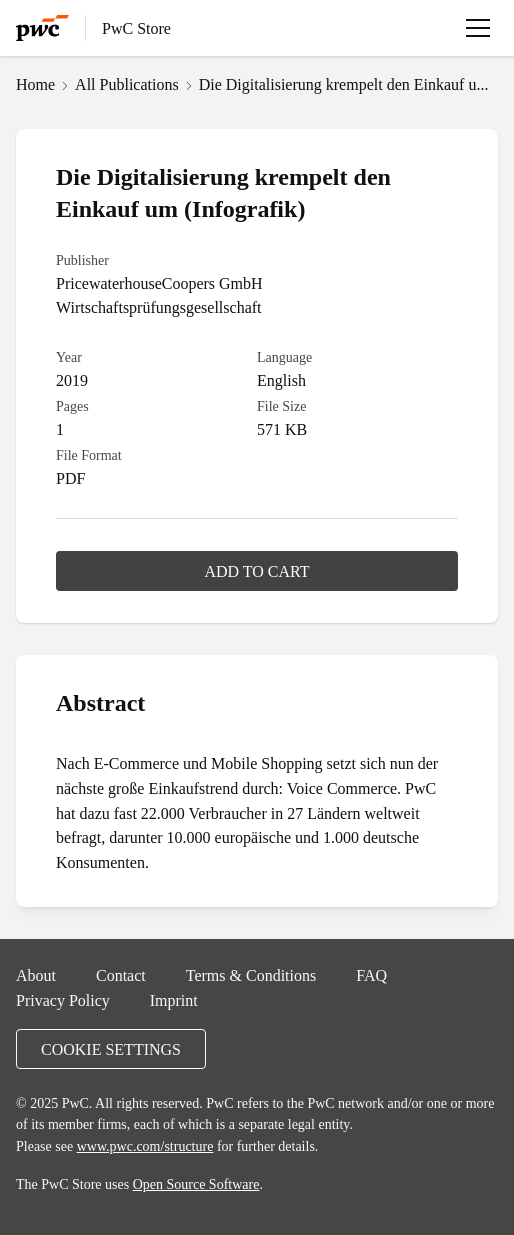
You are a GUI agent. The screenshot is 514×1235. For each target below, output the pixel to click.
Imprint (174, 1000)
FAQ (371, 975)
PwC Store (136, 28)
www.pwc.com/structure (145, 1146)
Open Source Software (196, 1184)
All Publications (127, 84)
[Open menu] (478, 28)
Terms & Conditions (251, 975)
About (36, 975)
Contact (121, 975)
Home (35, 84)
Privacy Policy (63, 1000)
